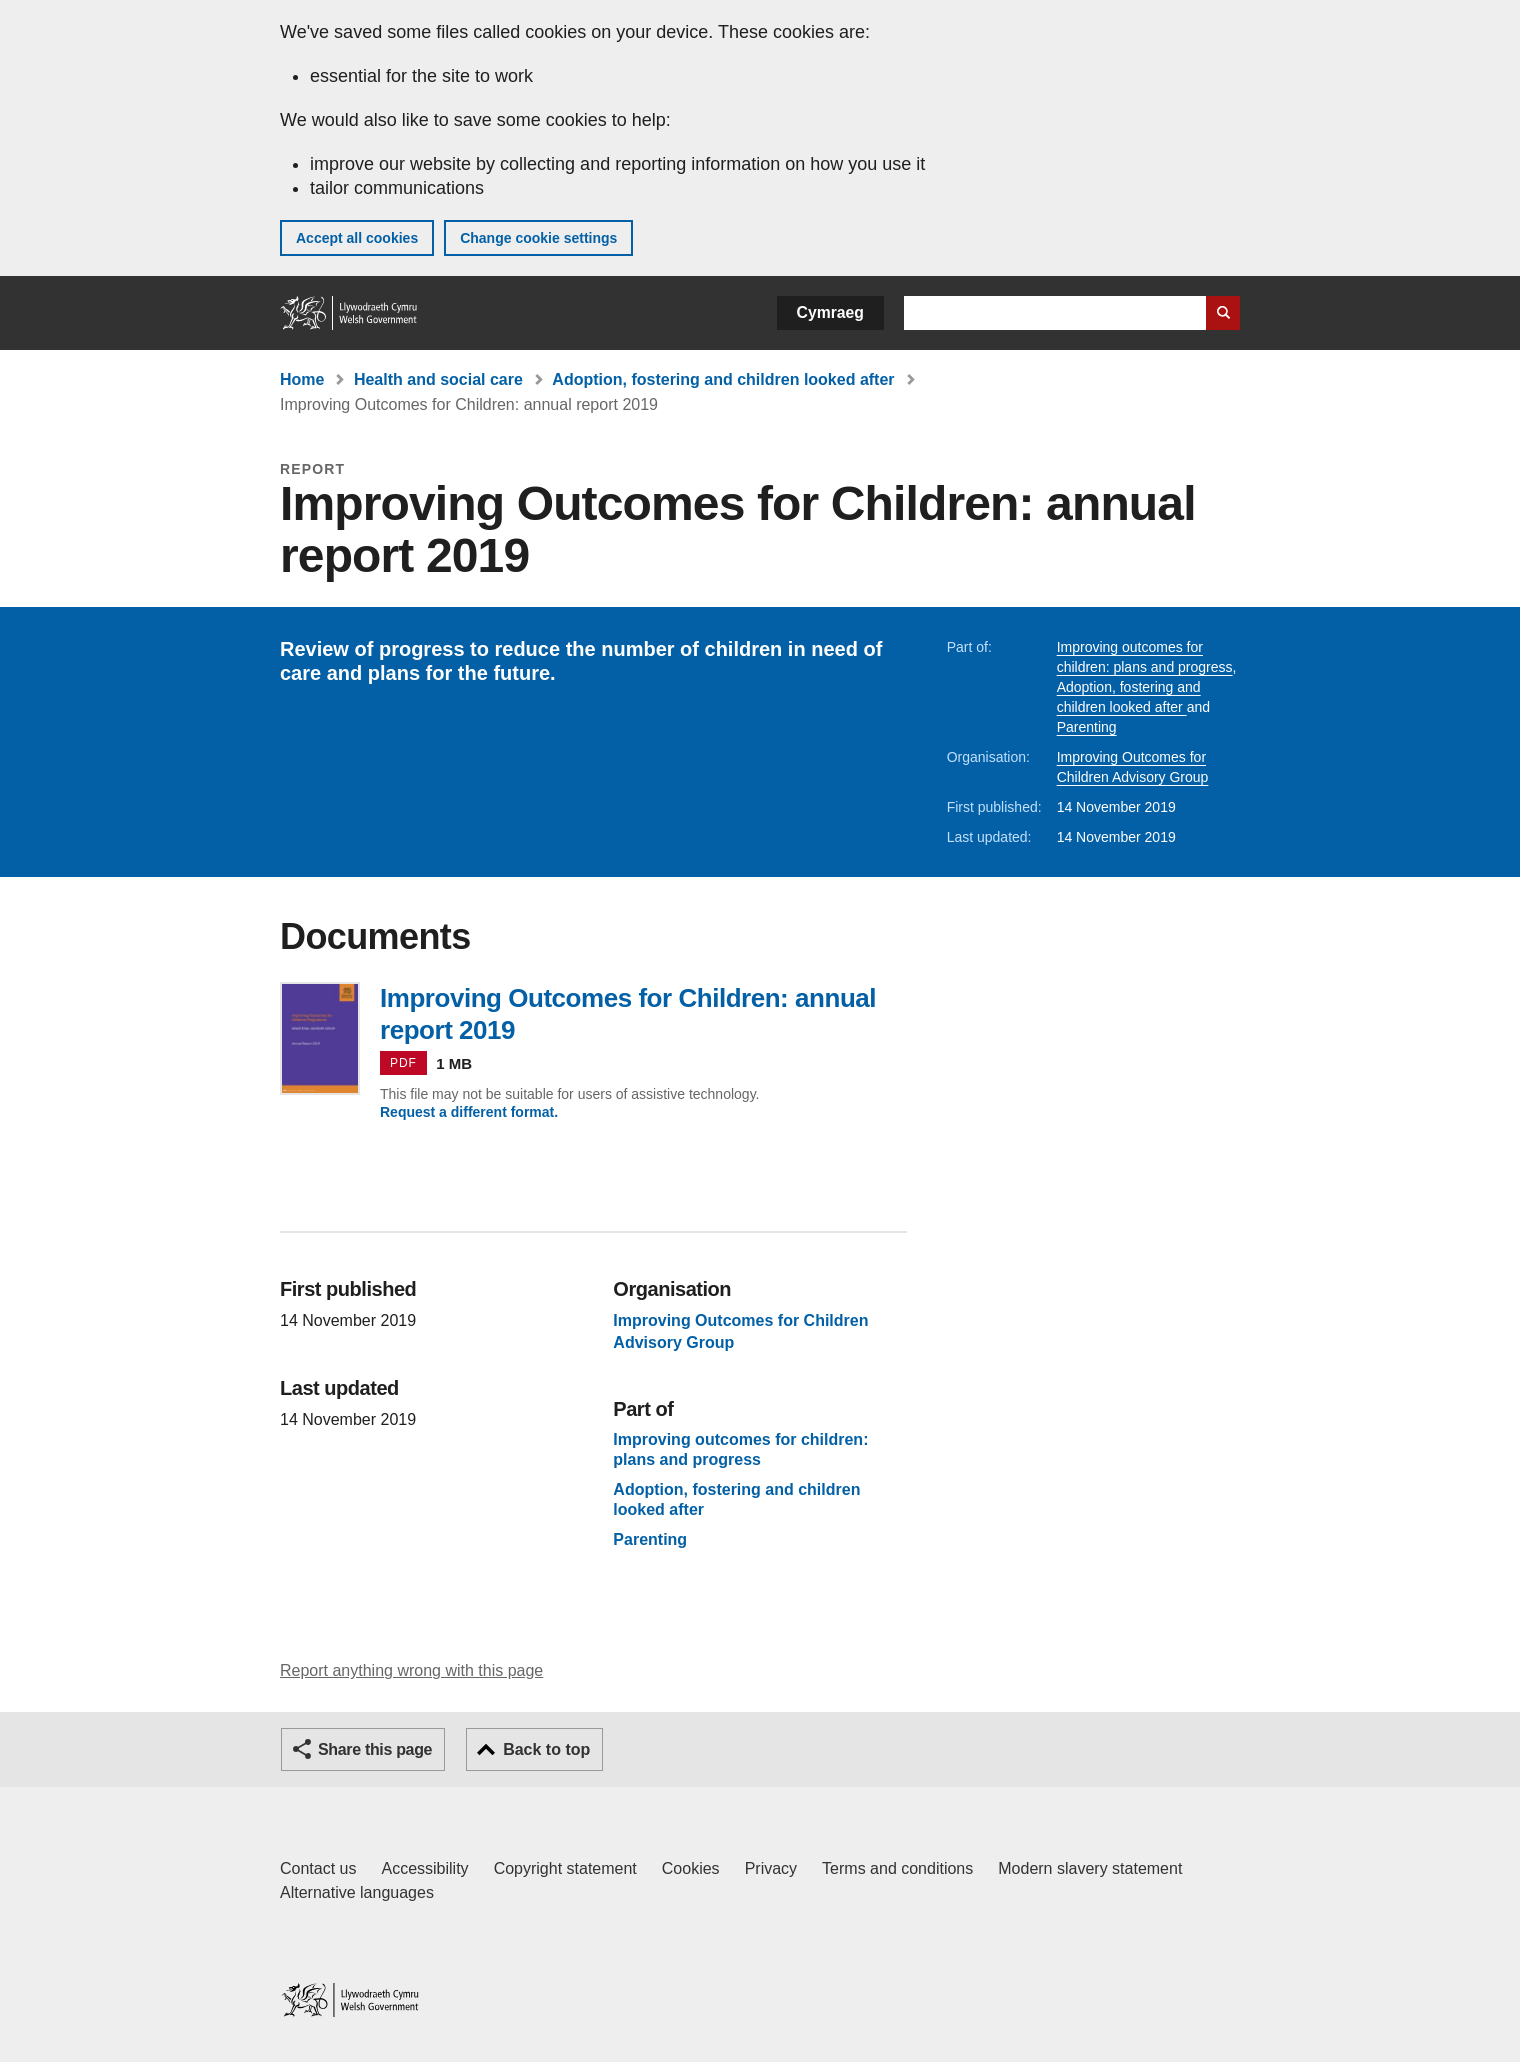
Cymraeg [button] (830, 312)
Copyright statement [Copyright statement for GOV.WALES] (565, 1868)
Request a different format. (469, 1112)
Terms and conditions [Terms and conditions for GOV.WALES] (897, 1868)
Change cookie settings (538, 238)
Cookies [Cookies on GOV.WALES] (691, 1868)
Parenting (1087, 727)
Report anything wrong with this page (411, 1670)
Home (302, 379)
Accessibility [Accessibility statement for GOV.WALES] (424, 1868)
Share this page (375, 1749)
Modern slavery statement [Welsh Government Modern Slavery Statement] (1090, 1868)
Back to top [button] (546, 1749)
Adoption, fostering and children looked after (723, 379)
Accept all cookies (357, 238)
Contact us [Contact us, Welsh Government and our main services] (318, 1868)
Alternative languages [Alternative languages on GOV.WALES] (357, 1892)
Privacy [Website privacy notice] (771, 1868)
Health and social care (438, 379)
